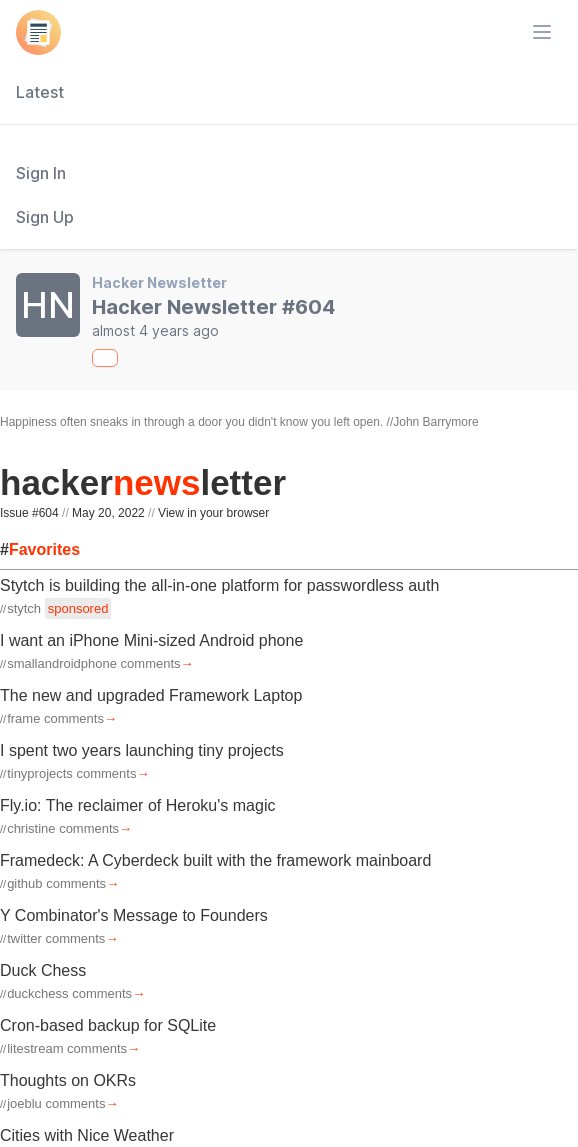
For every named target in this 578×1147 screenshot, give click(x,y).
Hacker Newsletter (159, 282)
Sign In (41, 173)
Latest (40, 92)
